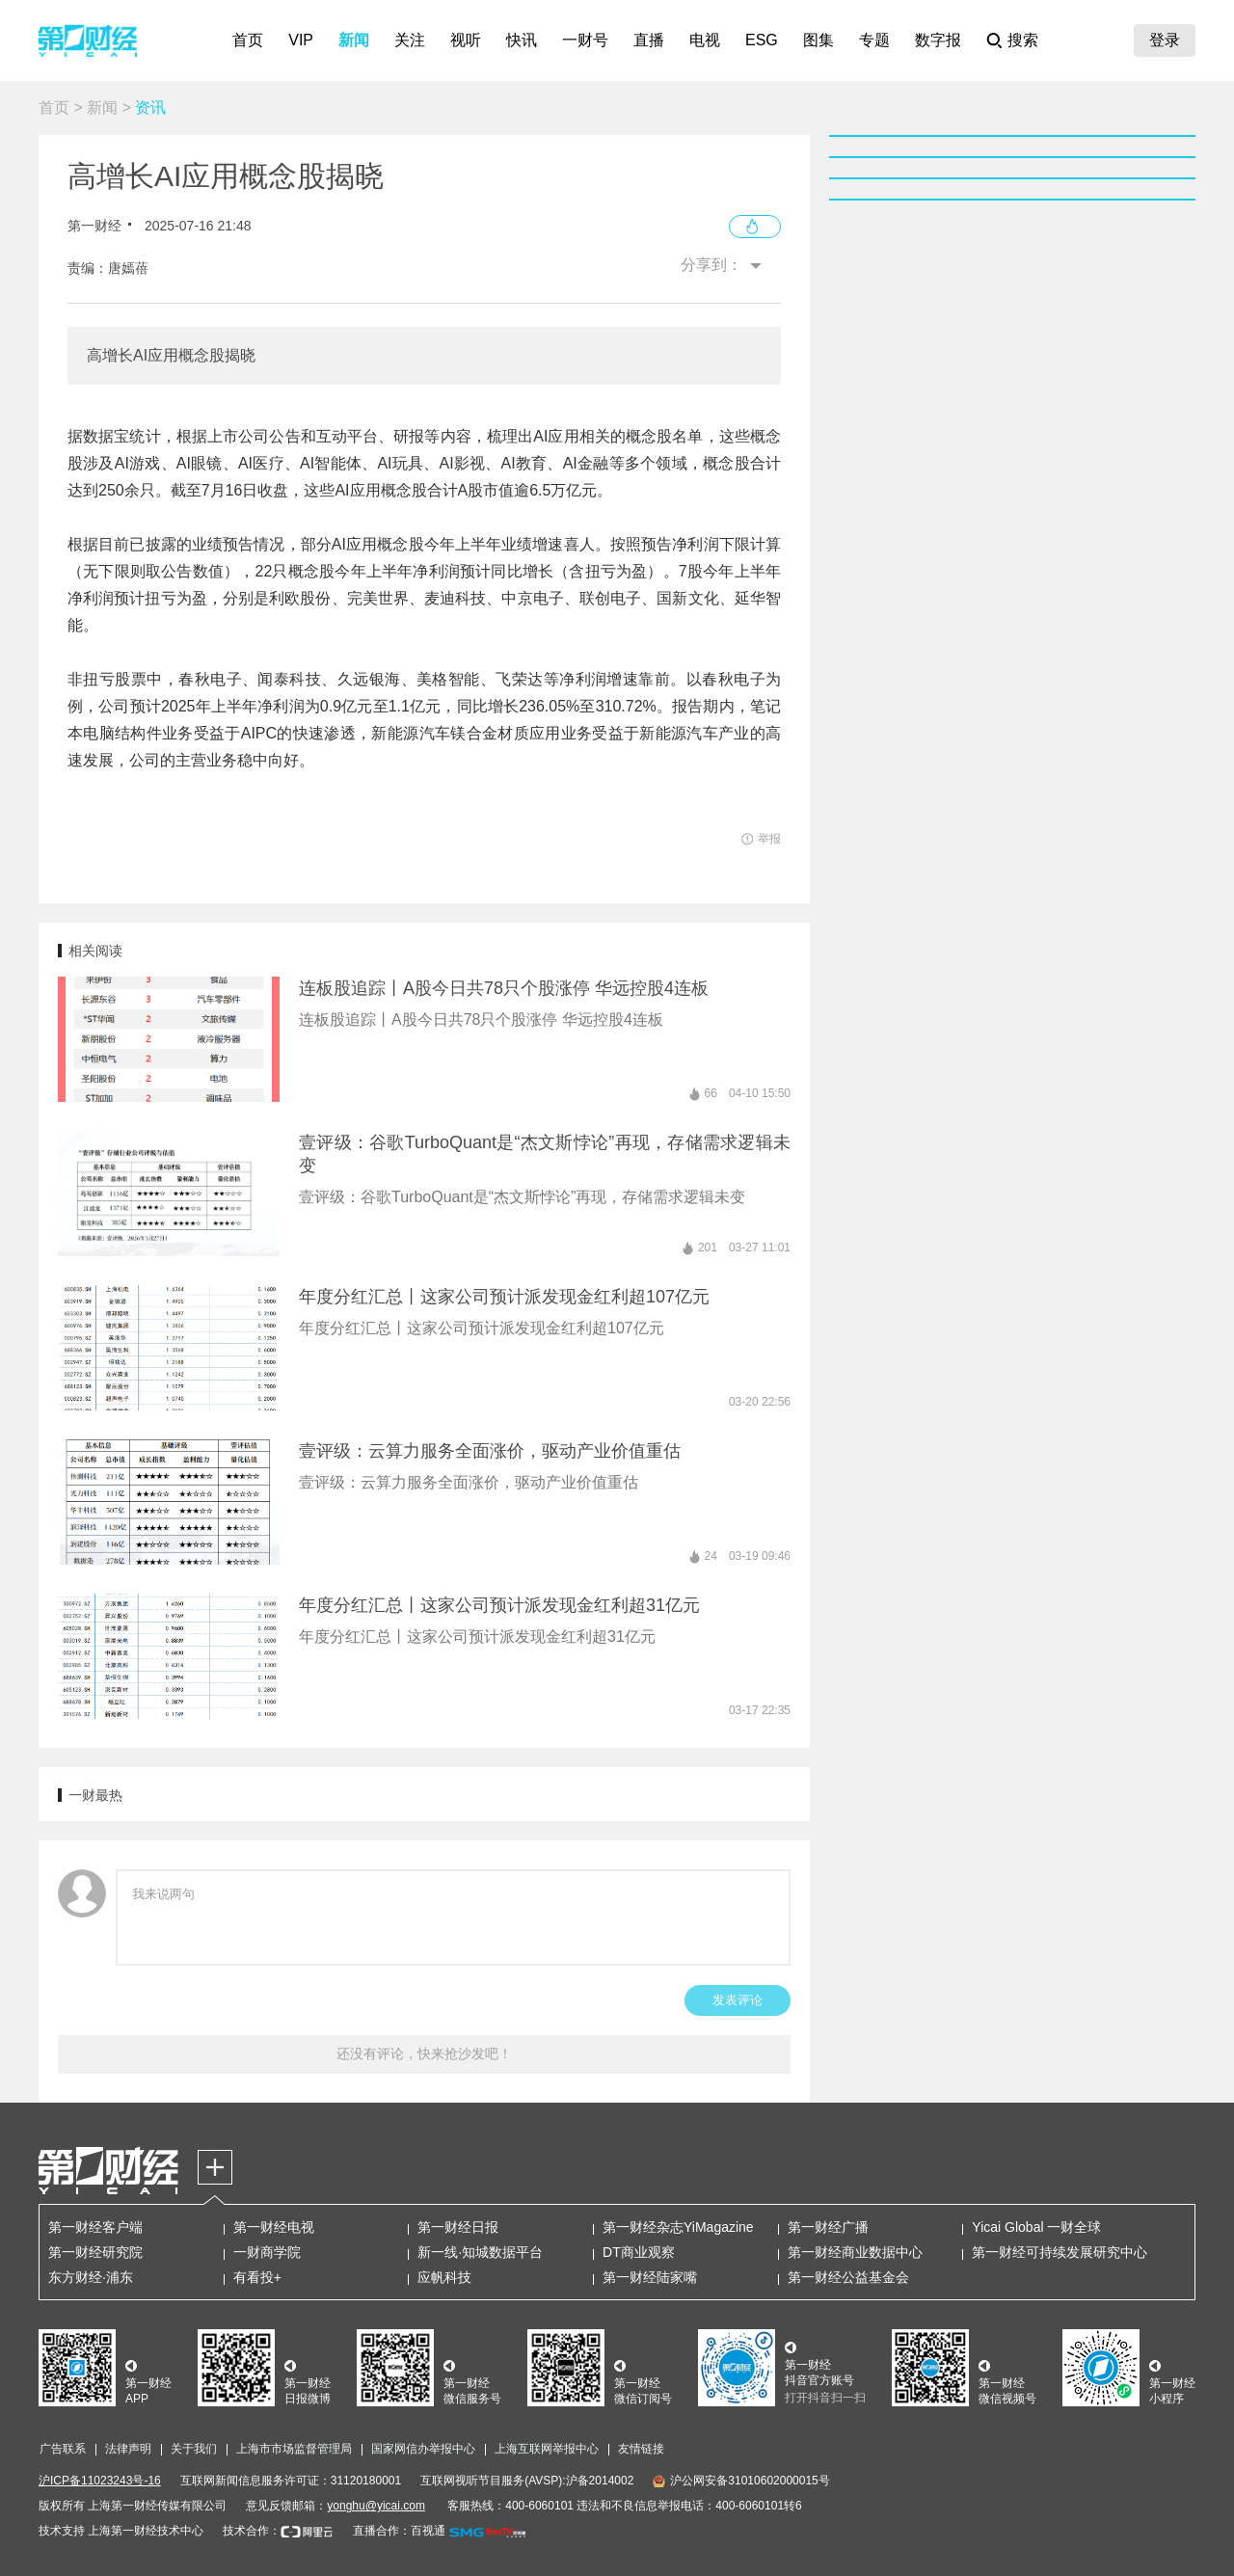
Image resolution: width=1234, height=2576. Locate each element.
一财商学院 (267, 2252)
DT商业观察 (639, 2252)
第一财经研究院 (95, 2252)
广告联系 (63, 2448)
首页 (247, 40)
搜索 (1022, 40)
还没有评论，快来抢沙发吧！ (424, 2053)
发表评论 (737, 2000)
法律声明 (128, 2448)
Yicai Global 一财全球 (1036, 2227)
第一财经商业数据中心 (855, 2252)
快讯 (521, 40)
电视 (704, 40)
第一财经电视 (273, 2227)
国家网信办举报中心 (423, 2448)
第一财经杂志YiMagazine (678, 2227)
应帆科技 (444, 2277)
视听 (465, 40)
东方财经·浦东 (90, 2277)
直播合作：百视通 (399, 2530)
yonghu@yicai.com (376, 2505)
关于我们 (194, 2448)
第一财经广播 (828, 2227)
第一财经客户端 (95, 2227)
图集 (818, 40)
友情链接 (641, 2448)
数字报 (938, 40)
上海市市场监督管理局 (294, 2448)
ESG (761, 40)
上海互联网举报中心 (547, 2448)
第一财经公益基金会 (848, 2277)
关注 (409, 40)
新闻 (353, 40)
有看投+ (257, 2277)
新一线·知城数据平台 (480, 2252)
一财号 (585, 40)
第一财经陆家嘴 (650, 2277)
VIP (300, 40)
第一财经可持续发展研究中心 (1059, 2252)
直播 (648, 40)
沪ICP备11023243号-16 (100, 2480)
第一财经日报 (457, 2227)
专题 (874, 40)
